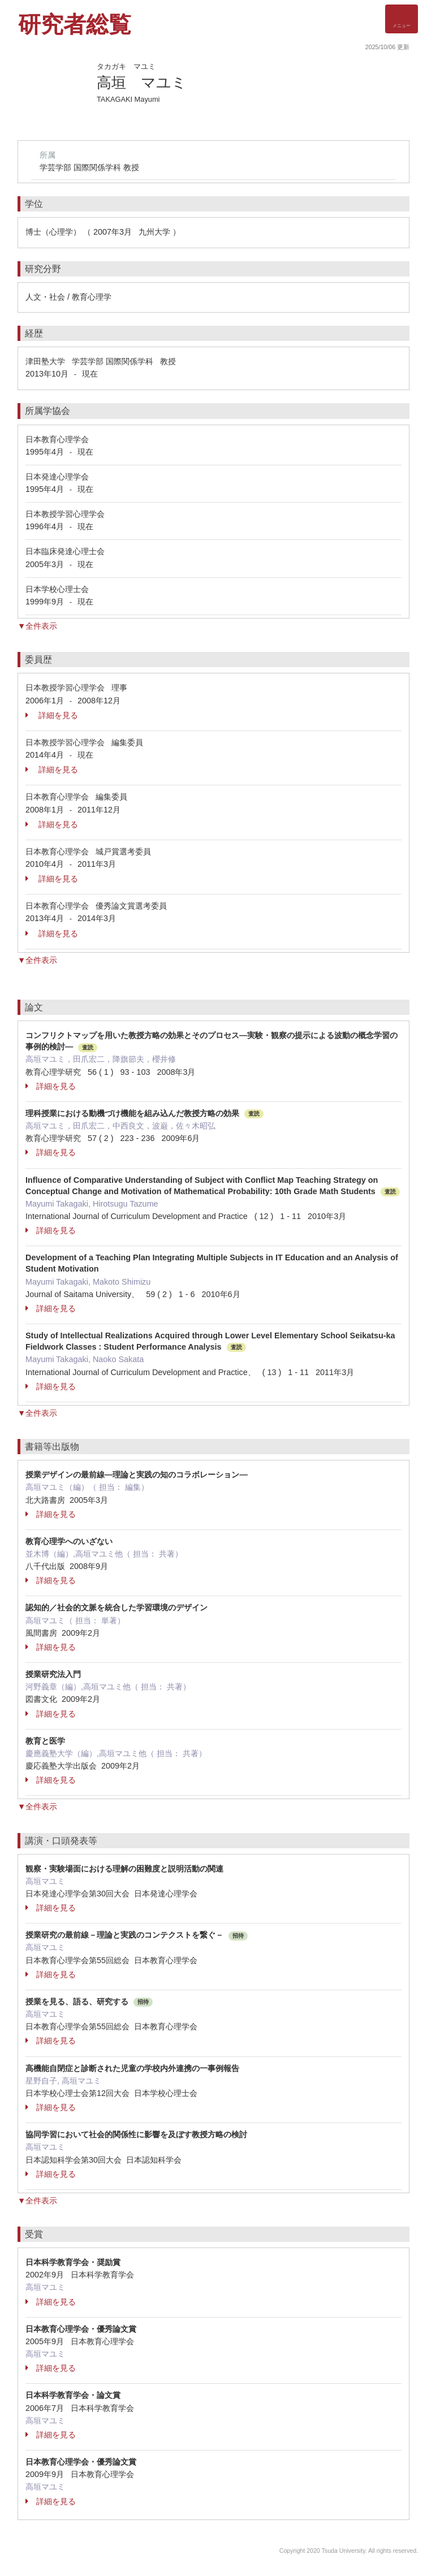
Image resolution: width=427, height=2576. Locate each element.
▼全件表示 (37, 625)
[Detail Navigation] (401, 19)
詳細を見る (51, 715)
